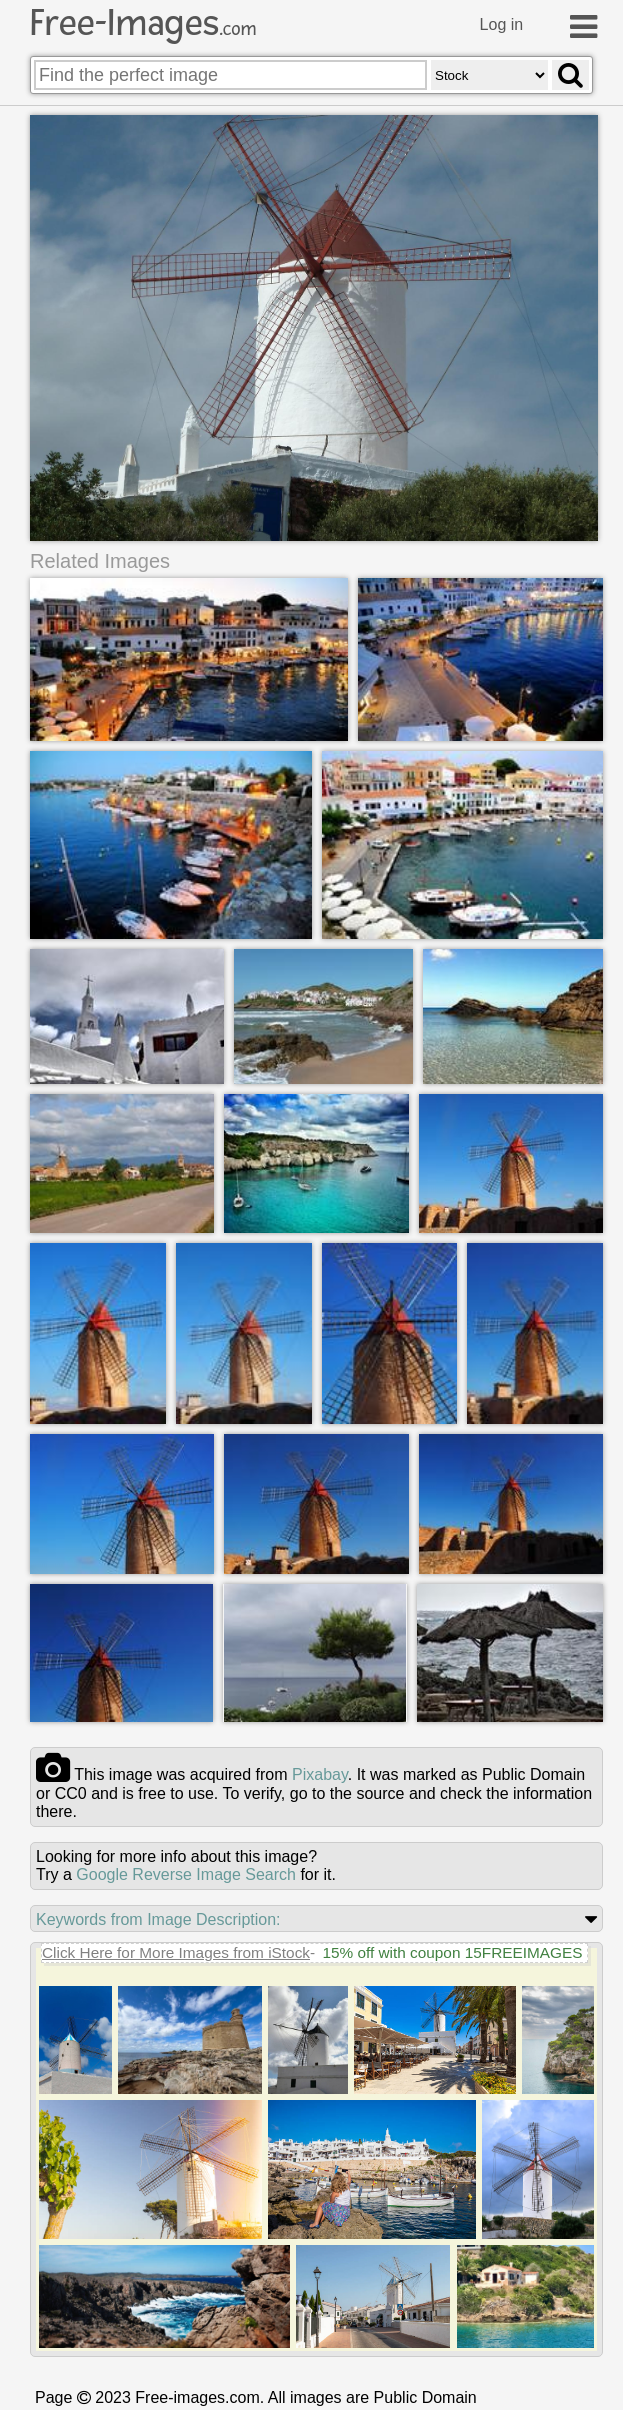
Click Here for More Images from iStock (176, 1952)
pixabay (320, 1774)
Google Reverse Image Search (186, 1874)
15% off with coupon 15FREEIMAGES (452, 1952)
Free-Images (143, 23)
